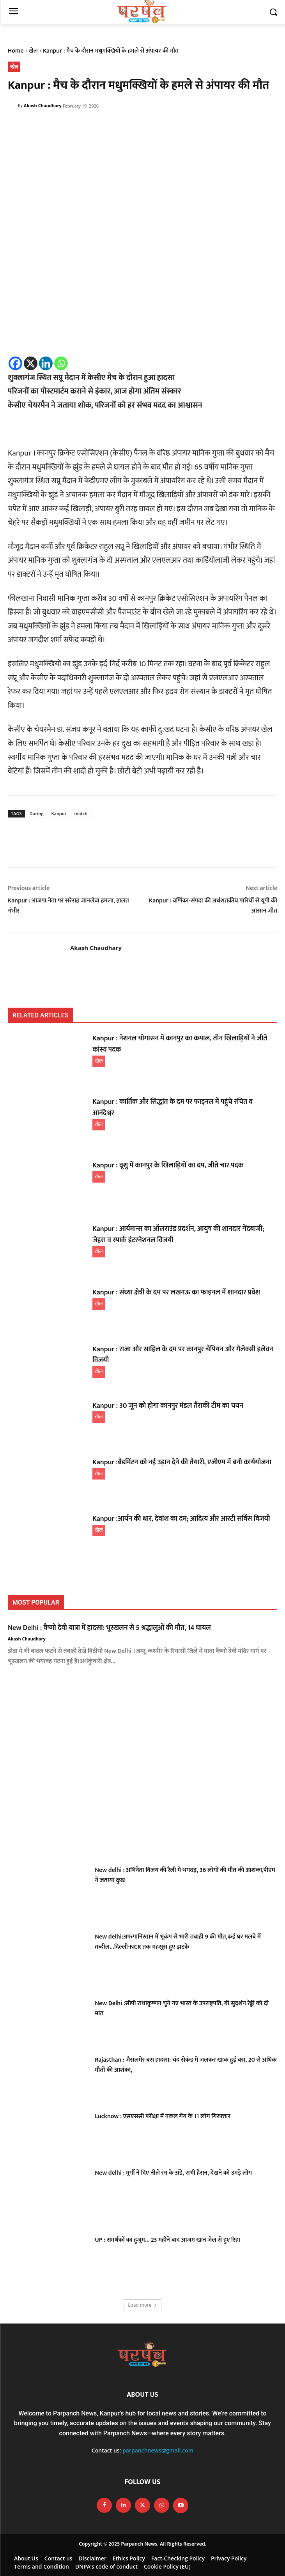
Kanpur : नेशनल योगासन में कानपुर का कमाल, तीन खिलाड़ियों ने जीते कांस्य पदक (179, 1044)
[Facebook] (15, 363)
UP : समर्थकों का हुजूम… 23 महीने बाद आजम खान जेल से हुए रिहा (168, 2240)
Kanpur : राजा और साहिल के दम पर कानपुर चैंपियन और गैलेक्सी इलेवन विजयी (182, 1355)
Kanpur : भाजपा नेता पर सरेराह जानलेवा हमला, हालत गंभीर (68, 905)
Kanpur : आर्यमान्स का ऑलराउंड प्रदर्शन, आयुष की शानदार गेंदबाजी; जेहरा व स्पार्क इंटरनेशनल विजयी (178, 1234)
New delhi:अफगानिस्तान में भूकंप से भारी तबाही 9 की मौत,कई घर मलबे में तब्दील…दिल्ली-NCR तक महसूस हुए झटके (177, 1942)
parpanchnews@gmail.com (157, 2450)
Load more (142, 2305)
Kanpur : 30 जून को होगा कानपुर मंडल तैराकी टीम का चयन (167, 1406)
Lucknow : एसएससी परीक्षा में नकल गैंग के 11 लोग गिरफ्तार (162, 2116)
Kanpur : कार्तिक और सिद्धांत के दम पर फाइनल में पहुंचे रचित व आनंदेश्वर (172, 1107)
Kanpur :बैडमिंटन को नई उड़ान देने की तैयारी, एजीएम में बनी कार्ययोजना (181, 1462)
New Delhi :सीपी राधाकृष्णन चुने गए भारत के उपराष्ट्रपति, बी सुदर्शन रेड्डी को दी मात (182, 2008)
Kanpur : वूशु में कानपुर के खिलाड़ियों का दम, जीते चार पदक (167, 1165)
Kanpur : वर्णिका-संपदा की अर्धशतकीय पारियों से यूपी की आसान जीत (213, 905)
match (80, 813)
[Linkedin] (46, 363)
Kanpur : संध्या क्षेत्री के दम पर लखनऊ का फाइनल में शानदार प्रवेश (176, 1292)
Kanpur (58, 813)
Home (16, 51)
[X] (30, 363)
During (37, 813)
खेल (33, 51)
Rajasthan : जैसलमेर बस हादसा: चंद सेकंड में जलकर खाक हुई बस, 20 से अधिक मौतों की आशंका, (185, 2065)
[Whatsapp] (61, 363)
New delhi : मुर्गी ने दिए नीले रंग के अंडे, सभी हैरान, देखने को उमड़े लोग (173, 2173)
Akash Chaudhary (43, 105)
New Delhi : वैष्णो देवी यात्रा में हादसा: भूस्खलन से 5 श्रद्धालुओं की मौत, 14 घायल (109, 1628)
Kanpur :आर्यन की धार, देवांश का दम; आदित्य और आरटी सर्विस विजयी (181, 1519)
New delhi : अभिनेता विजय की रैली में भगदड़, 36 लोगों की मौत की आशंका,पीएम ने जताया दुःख (185, 1875)
